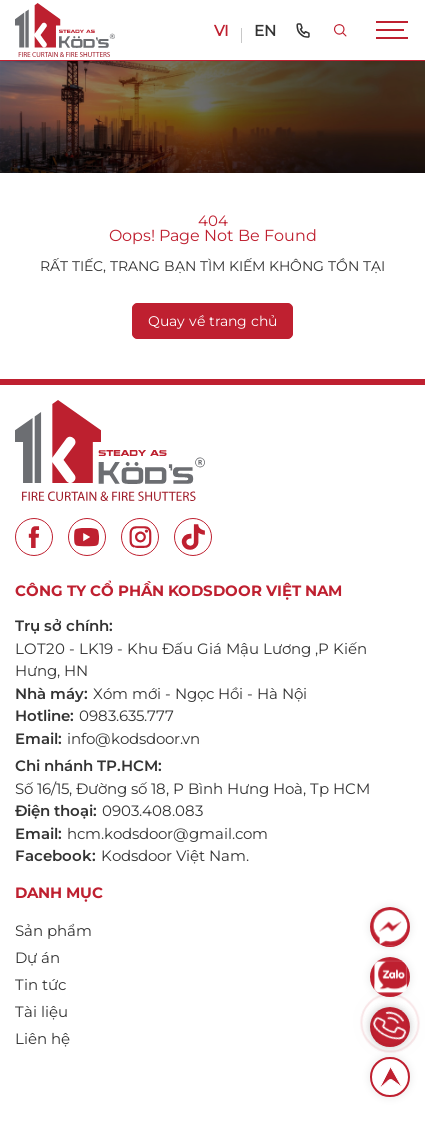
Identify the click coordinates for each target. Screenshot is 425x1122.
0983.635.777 (126, 715)
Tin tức (40, 984)
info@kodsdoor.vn (133, 738)
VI (221, 30)
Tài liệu (41, 1011)
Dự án (37, 957)
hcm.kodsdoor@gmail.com (167, 833)
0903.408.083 (152, 810)
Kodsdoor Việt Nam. (175, 855)
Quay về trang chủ (212, 321)
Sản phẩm (53, 930)
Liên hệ (42, 1038)
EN (265, 30)
